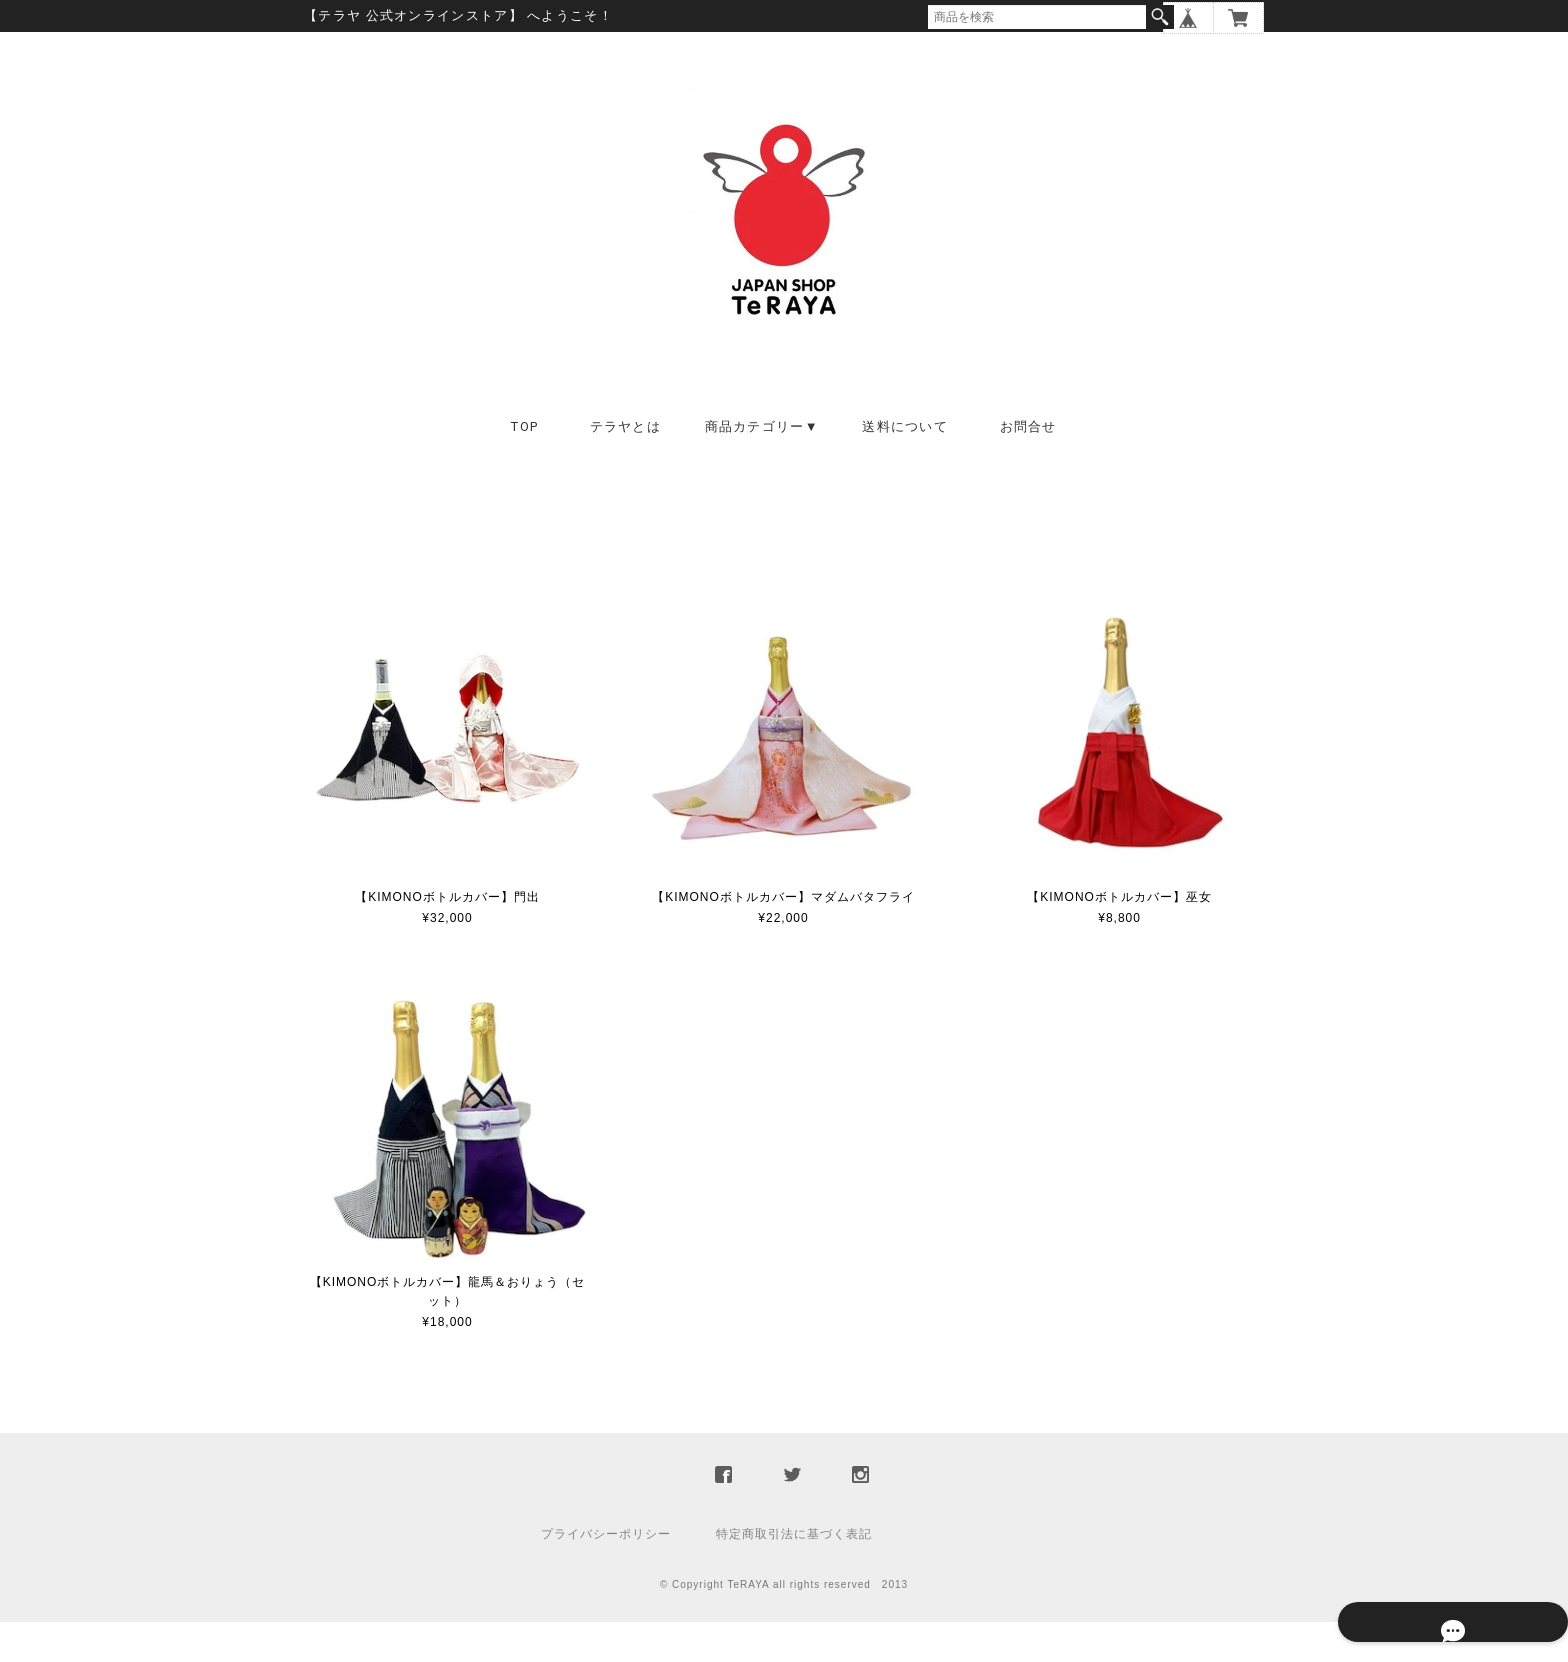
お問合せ (1028, 466)
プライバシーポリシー (606, 1574)
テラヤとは (626, 466)
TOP (524, 466)
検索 (1160, 17)
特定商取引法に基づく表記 (794, 1574)
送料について (905, 466)
